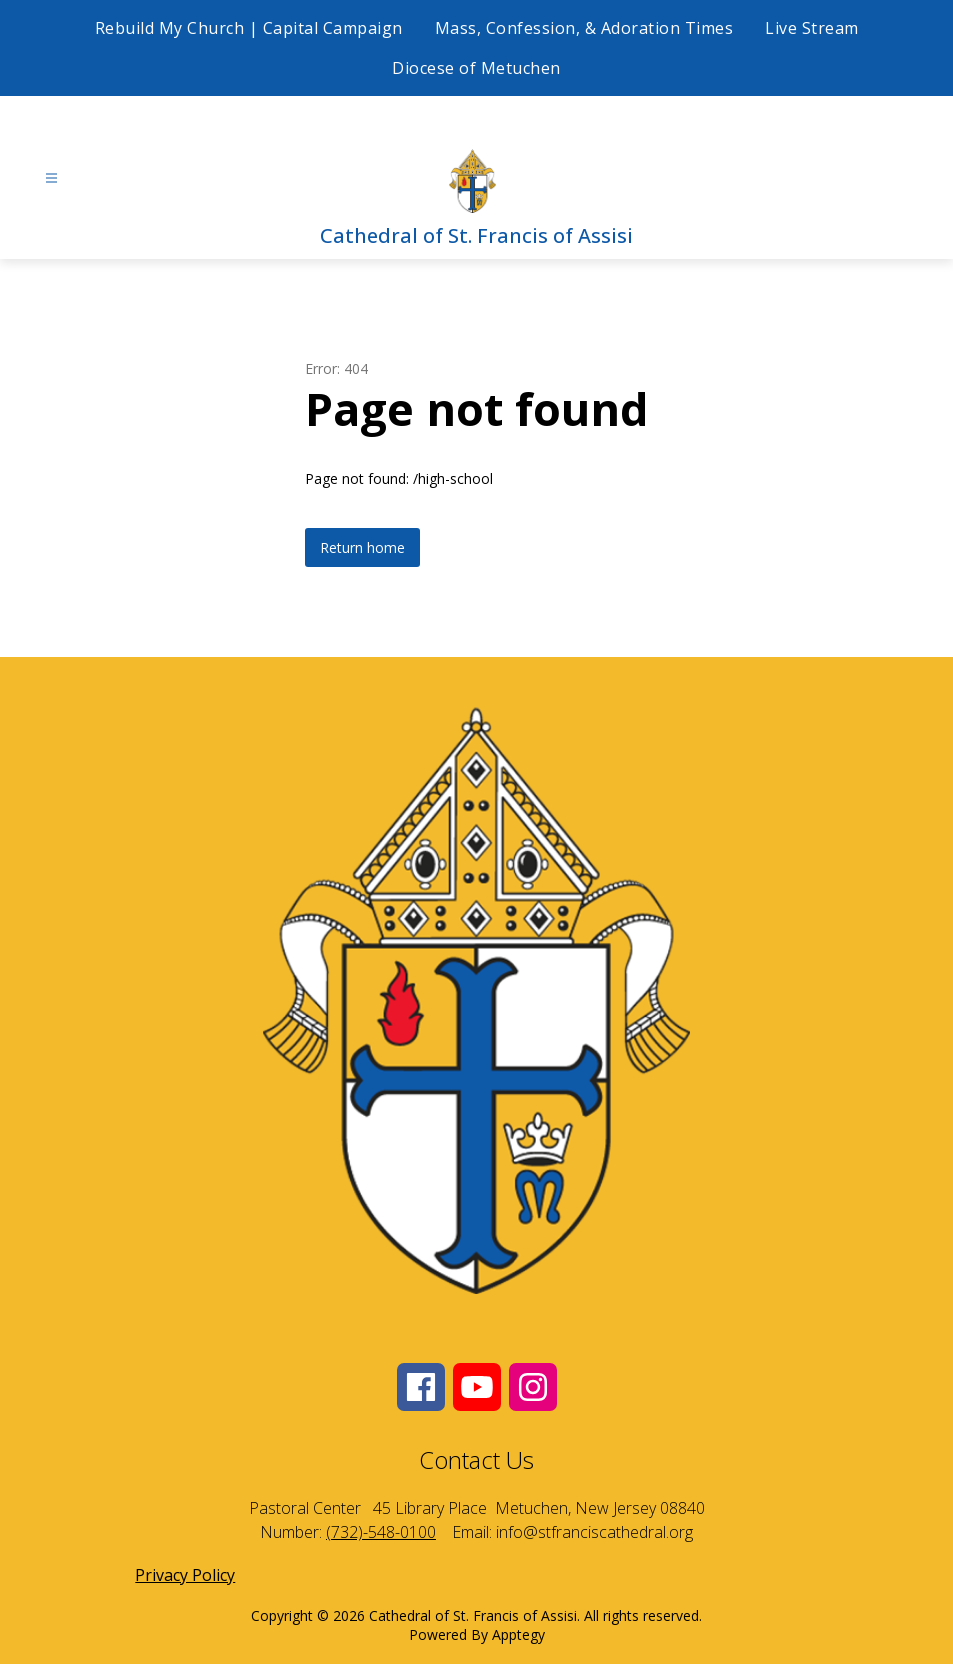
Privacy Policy (185, 1575)
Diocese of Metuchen (476, 68)
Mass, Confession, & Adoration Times (584, 28)
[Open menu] (51, 178)
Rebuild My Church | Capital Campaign (249, 28)
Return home (362, 547)
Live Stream (812, 28)
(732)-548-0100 (381, 1532)
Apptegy (518, 1634)
